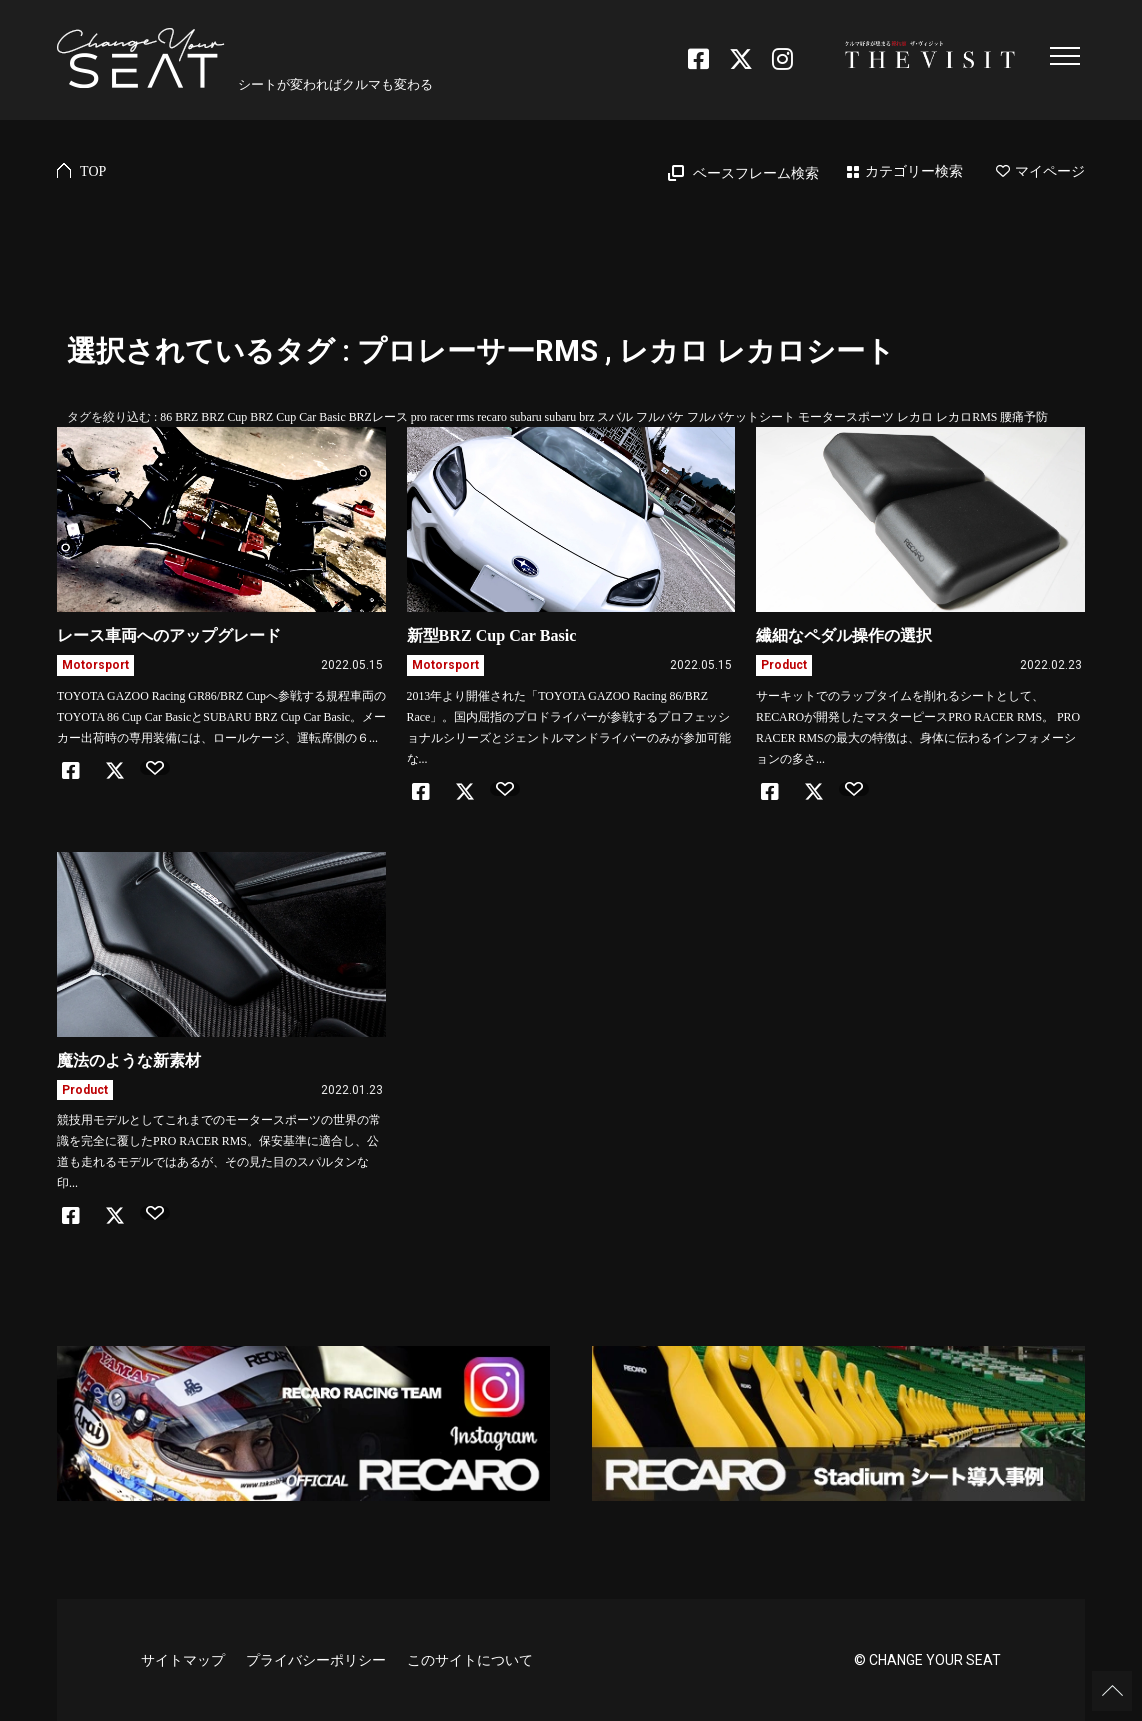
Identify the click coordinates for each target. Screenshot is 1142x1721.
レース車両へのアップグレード (169, 635)
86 (166, 417)
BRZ (186, 417)
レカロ (915, 417)
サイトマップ (183, 1660)
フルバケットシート (741, 417)
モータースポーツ (846, 417)
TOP (93, 171)
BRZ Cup (224, 417)
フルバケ (660, 417)
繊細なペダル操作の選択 (844, 635)
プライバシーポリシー (316, 1660)
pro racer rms (442, 417)
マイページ (1040, 171)
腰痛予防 (1024, 417)
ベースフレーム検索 (756, 173)
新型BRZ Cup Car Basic (492, 635)
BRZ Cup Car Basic (297, 417)
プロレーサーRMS (477, 351)
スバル (615, 417)
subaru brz (570, 417)
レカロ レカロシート (757, 351)
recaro (492, 417)
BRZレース (378, 417)
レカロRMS (966, 417)
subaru (526, 417)
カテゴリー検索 (914, 171)
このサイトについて (470, 1660)
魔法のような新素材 (129, 1060)
